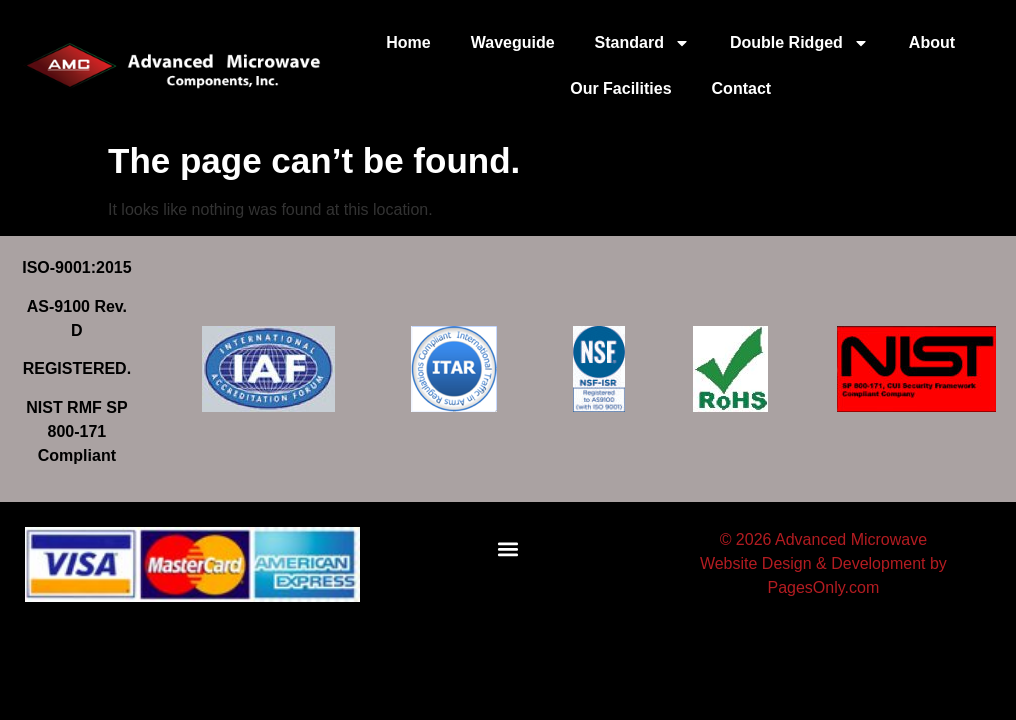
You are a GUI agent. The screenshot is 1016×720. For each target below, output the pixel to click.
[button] (508, 549)
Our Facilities (620, 88)
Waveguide (513, 42)
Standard (642, 43)
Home (408, 42)
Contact (742, 88)
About (932, 42)
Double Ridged (799, 43)
